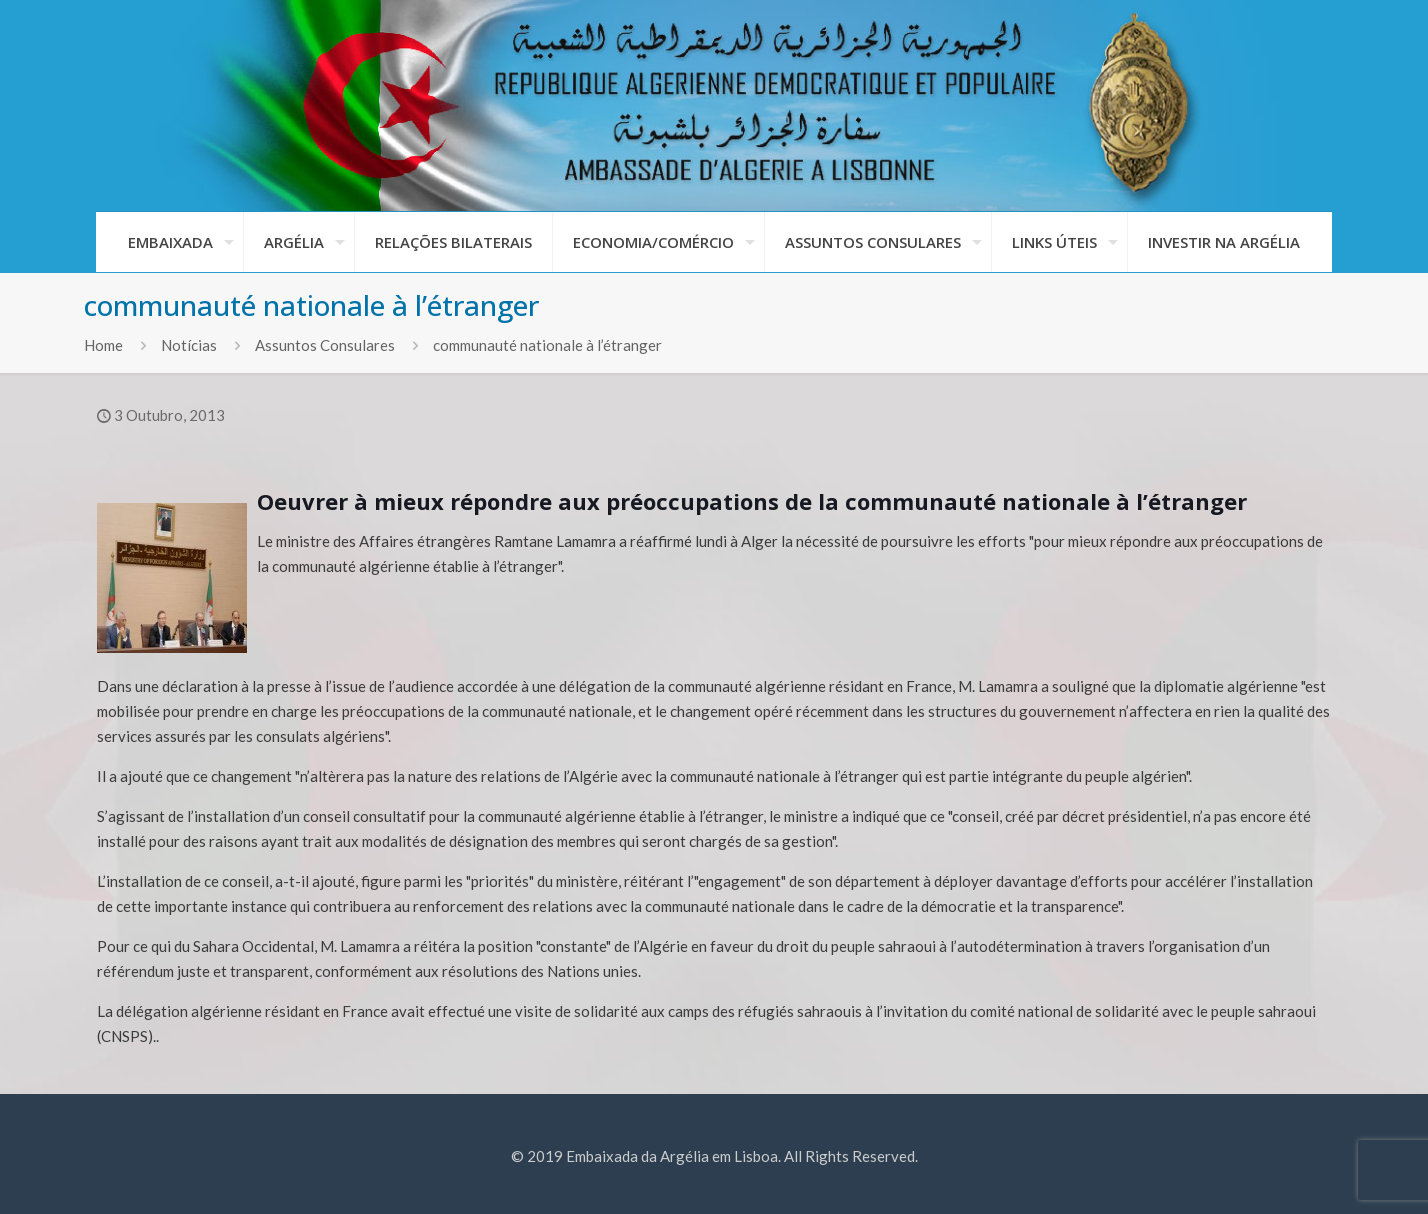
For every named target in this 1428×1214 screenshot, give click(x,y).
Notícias (189, 345)
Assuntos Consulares (325, 345)
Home (103, 345)
